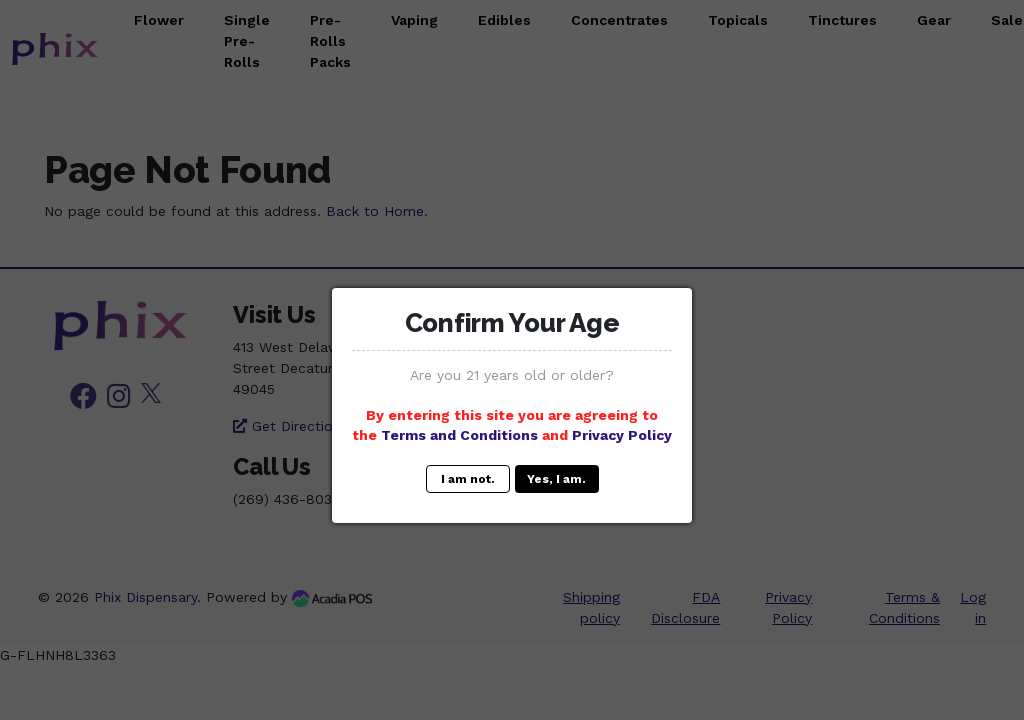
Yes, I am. (556, 479)
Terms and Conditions (459, 435)
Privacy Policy (622, 435)
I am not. (468, 479)
